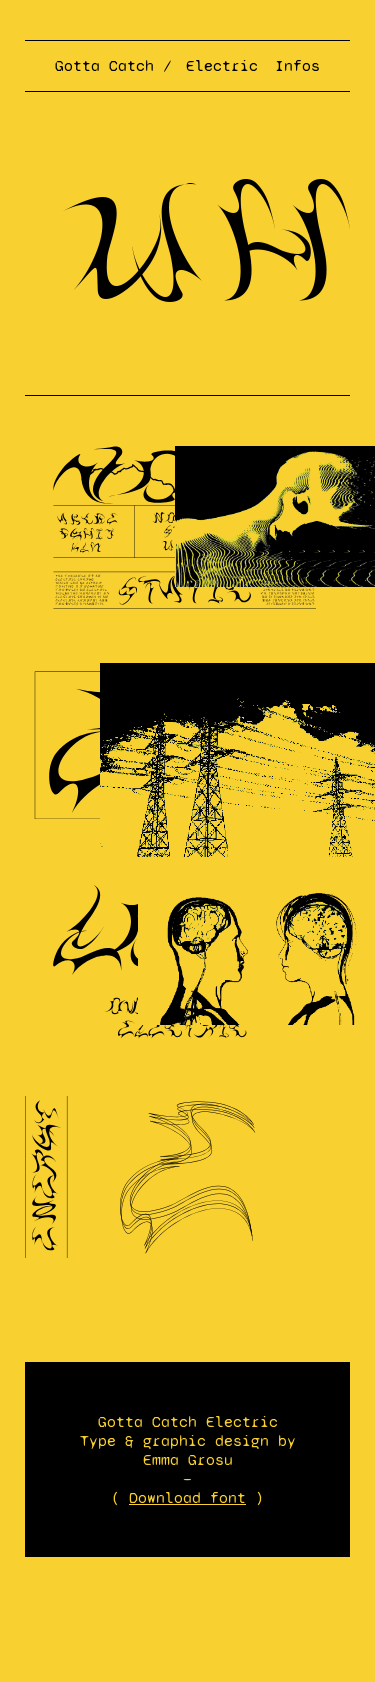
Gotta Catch (104, 65)
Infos (297, 65)
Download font (187, 1497)
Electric (222, 65)
